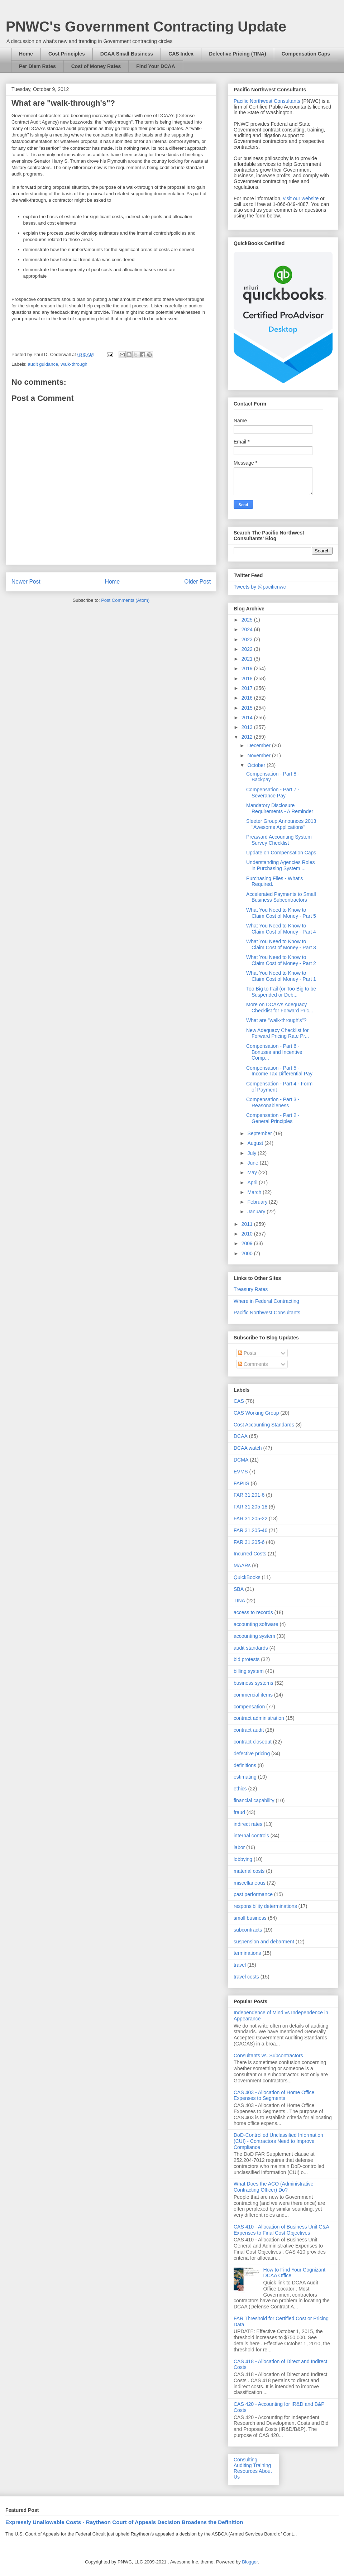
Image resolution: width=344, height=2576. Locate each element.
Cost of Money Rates (96, 66)
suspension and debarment (264, 1941)
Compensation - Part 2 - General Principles (273, 1118)
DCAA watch (248, 1448)
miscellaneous (250, 1883)
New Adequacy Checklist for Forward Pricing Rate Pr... (277, 1033)
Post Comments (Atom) (125, 600)
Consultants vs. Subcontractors (268, 2055)
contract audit (249, 1730)
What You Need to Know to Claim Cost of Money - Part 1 (281, 976)
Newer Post (25, 582)
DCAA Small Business (126, 54)
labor (239, 1847)
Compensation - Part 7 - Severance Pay (273, 792)
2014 (248, 717)
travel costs (246, 1977)
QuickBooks (247, 1577)
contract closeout (253, 1742)
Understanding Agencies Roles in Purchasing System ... (280, 865)
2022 (248, 649)
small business (250, 1918)
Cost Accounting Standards (264, 1425)
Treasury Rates (251, 1289)
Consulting (245, 2459)
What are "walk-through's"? (276, 1020)
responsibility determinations (265, 1906)
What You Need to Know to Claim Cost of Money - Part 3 (281, 944)
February (258, 1202)
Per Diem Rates (37, 66)
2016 (248, 698)
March (255, 1192)
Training (262, 2465)
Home (26, 54)
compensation (249, 1706)
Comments (253, 1364)
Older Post (197, 582)
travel (240, 1965)
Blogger (250, 2562)
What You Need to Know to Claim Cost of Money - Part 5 (281, 913)
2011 (248, 1224)
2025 (248, 620)
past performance (253, 1894)
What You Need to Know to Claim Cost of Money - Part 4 (281, 929)
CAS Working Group (256, 1413)
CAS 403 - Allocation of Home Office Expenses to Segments (274, 2095)
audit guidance (43, 364)
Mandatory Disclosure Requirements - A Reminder (279, 808)
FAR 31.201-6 (249, 1495)
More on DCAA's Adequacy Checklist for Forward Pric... (279, 1007)
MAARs (242, 1565)
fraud (239, 1812)
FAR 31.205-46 (250, 1530)
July (252, 1153)
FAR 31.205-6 (249, 1542)
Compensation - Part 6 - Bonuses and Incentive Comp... (274, 1052)
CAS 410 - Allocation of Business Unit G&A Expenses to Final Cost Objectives (281, 2230)
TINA (239, 1600)
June (253, 1163)
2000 (248, 1253)
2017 (248, 688)
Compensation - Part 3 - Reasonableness (273, 1102)
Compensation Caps (306, 54)
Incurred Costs (250, 1553)
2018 (248, 678)
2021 (248, 659)
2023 (248, 639)
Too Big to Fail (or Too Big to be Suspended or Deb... (281, 992)
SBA (239, 1589)
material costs (249, 1871)
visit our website (301, 198)
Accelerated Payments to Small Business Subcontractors (281, 897)
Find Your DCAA (155, 66)
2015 (248, 708)
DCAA (241, 1436)
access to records (253, 1612)
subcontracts (248, 1930)
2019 (248, 668)
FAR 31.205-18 (250, 1507)
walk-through (74, 364)
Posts (247, 1353)
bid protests (246, 1659)
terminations (247, 1953)
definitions (245, 1765)
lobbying (243, 1859)
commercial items (253, 1695)
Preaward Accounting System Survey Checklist (279, 840)
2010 (248, 1234)
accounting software (256, 1624)
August (255, 1143)
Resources (246, 2471)
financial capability (254, 1800)
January (257, 1211)
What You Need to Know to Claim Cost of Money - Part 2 (281, 960)
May (252, 1172)
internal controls (251, 1835)
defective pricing (252, 1753)
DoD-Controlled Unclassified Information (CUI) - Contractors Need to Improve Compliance (278, 2141)
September (260, 1133)
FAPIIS (241, 1483)
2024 (248, 629)
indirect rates (248, 1824)
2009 (248, 1243)
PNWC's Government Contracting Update (146, 26)
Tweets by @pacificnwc (260, 587)
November (259, 755)
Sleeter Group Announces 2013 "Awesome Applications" (281, 824)
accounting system (254, 1636)
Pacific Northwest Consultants (267, 101)
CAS (239, 1401)
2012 (248, 737)
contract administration (259, 1718)
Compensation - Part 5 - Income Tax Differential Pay (279, 1071)
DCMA (241, 1460)
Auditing (243, 2465)
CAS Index (181, 54)
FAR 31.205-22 (250, 1518)
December (259, 745)
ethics (240, 1788)
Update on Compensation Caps (281, 852)
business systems (253, 1683)
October (257, 765)
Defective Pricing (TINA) (237, 54)
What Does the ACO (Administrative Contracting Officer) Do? (274, 2187)
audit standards (251, 1648)
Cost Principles (66, 54)
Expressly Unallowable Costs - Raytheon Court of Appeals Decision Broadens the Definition (124, 2522)
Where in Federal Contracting (266, 1301)
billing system (249, 1671)
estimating (245, 1777)
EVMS (241, 1471)
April (253, 1182)
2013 (248, 727)
